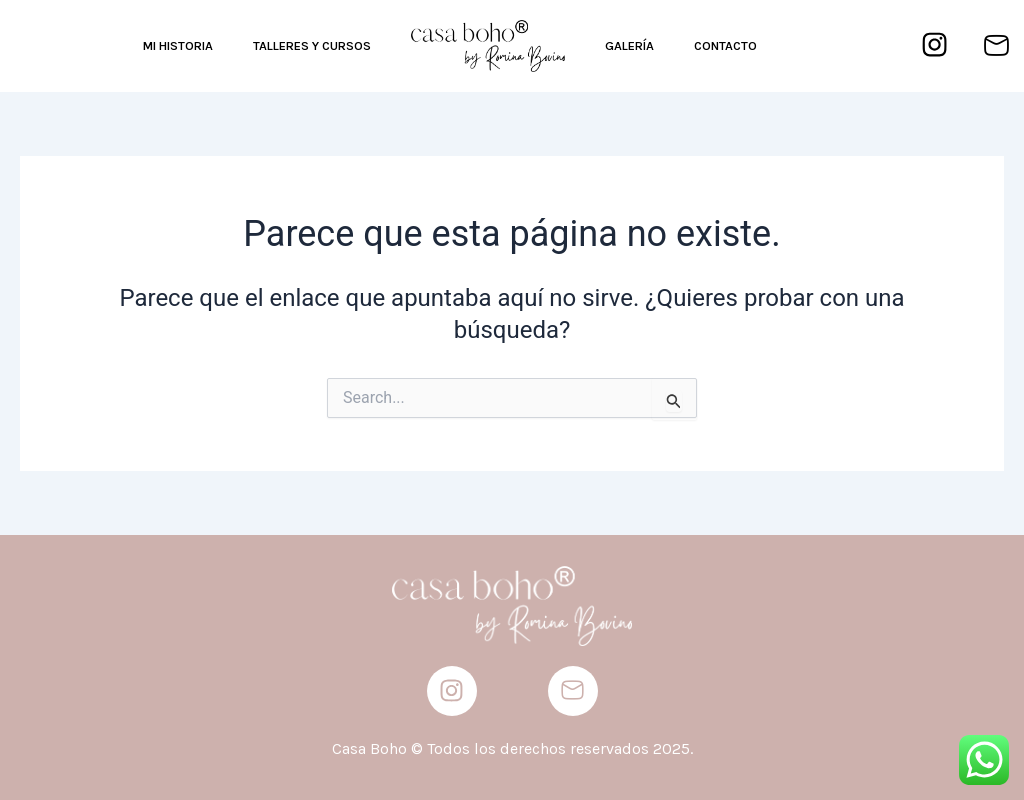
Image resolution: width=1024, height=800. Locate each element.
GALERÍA (629, 45)
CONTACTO (725, 45)
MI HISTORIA (178, 45)
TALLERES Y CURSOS (312, 45)
